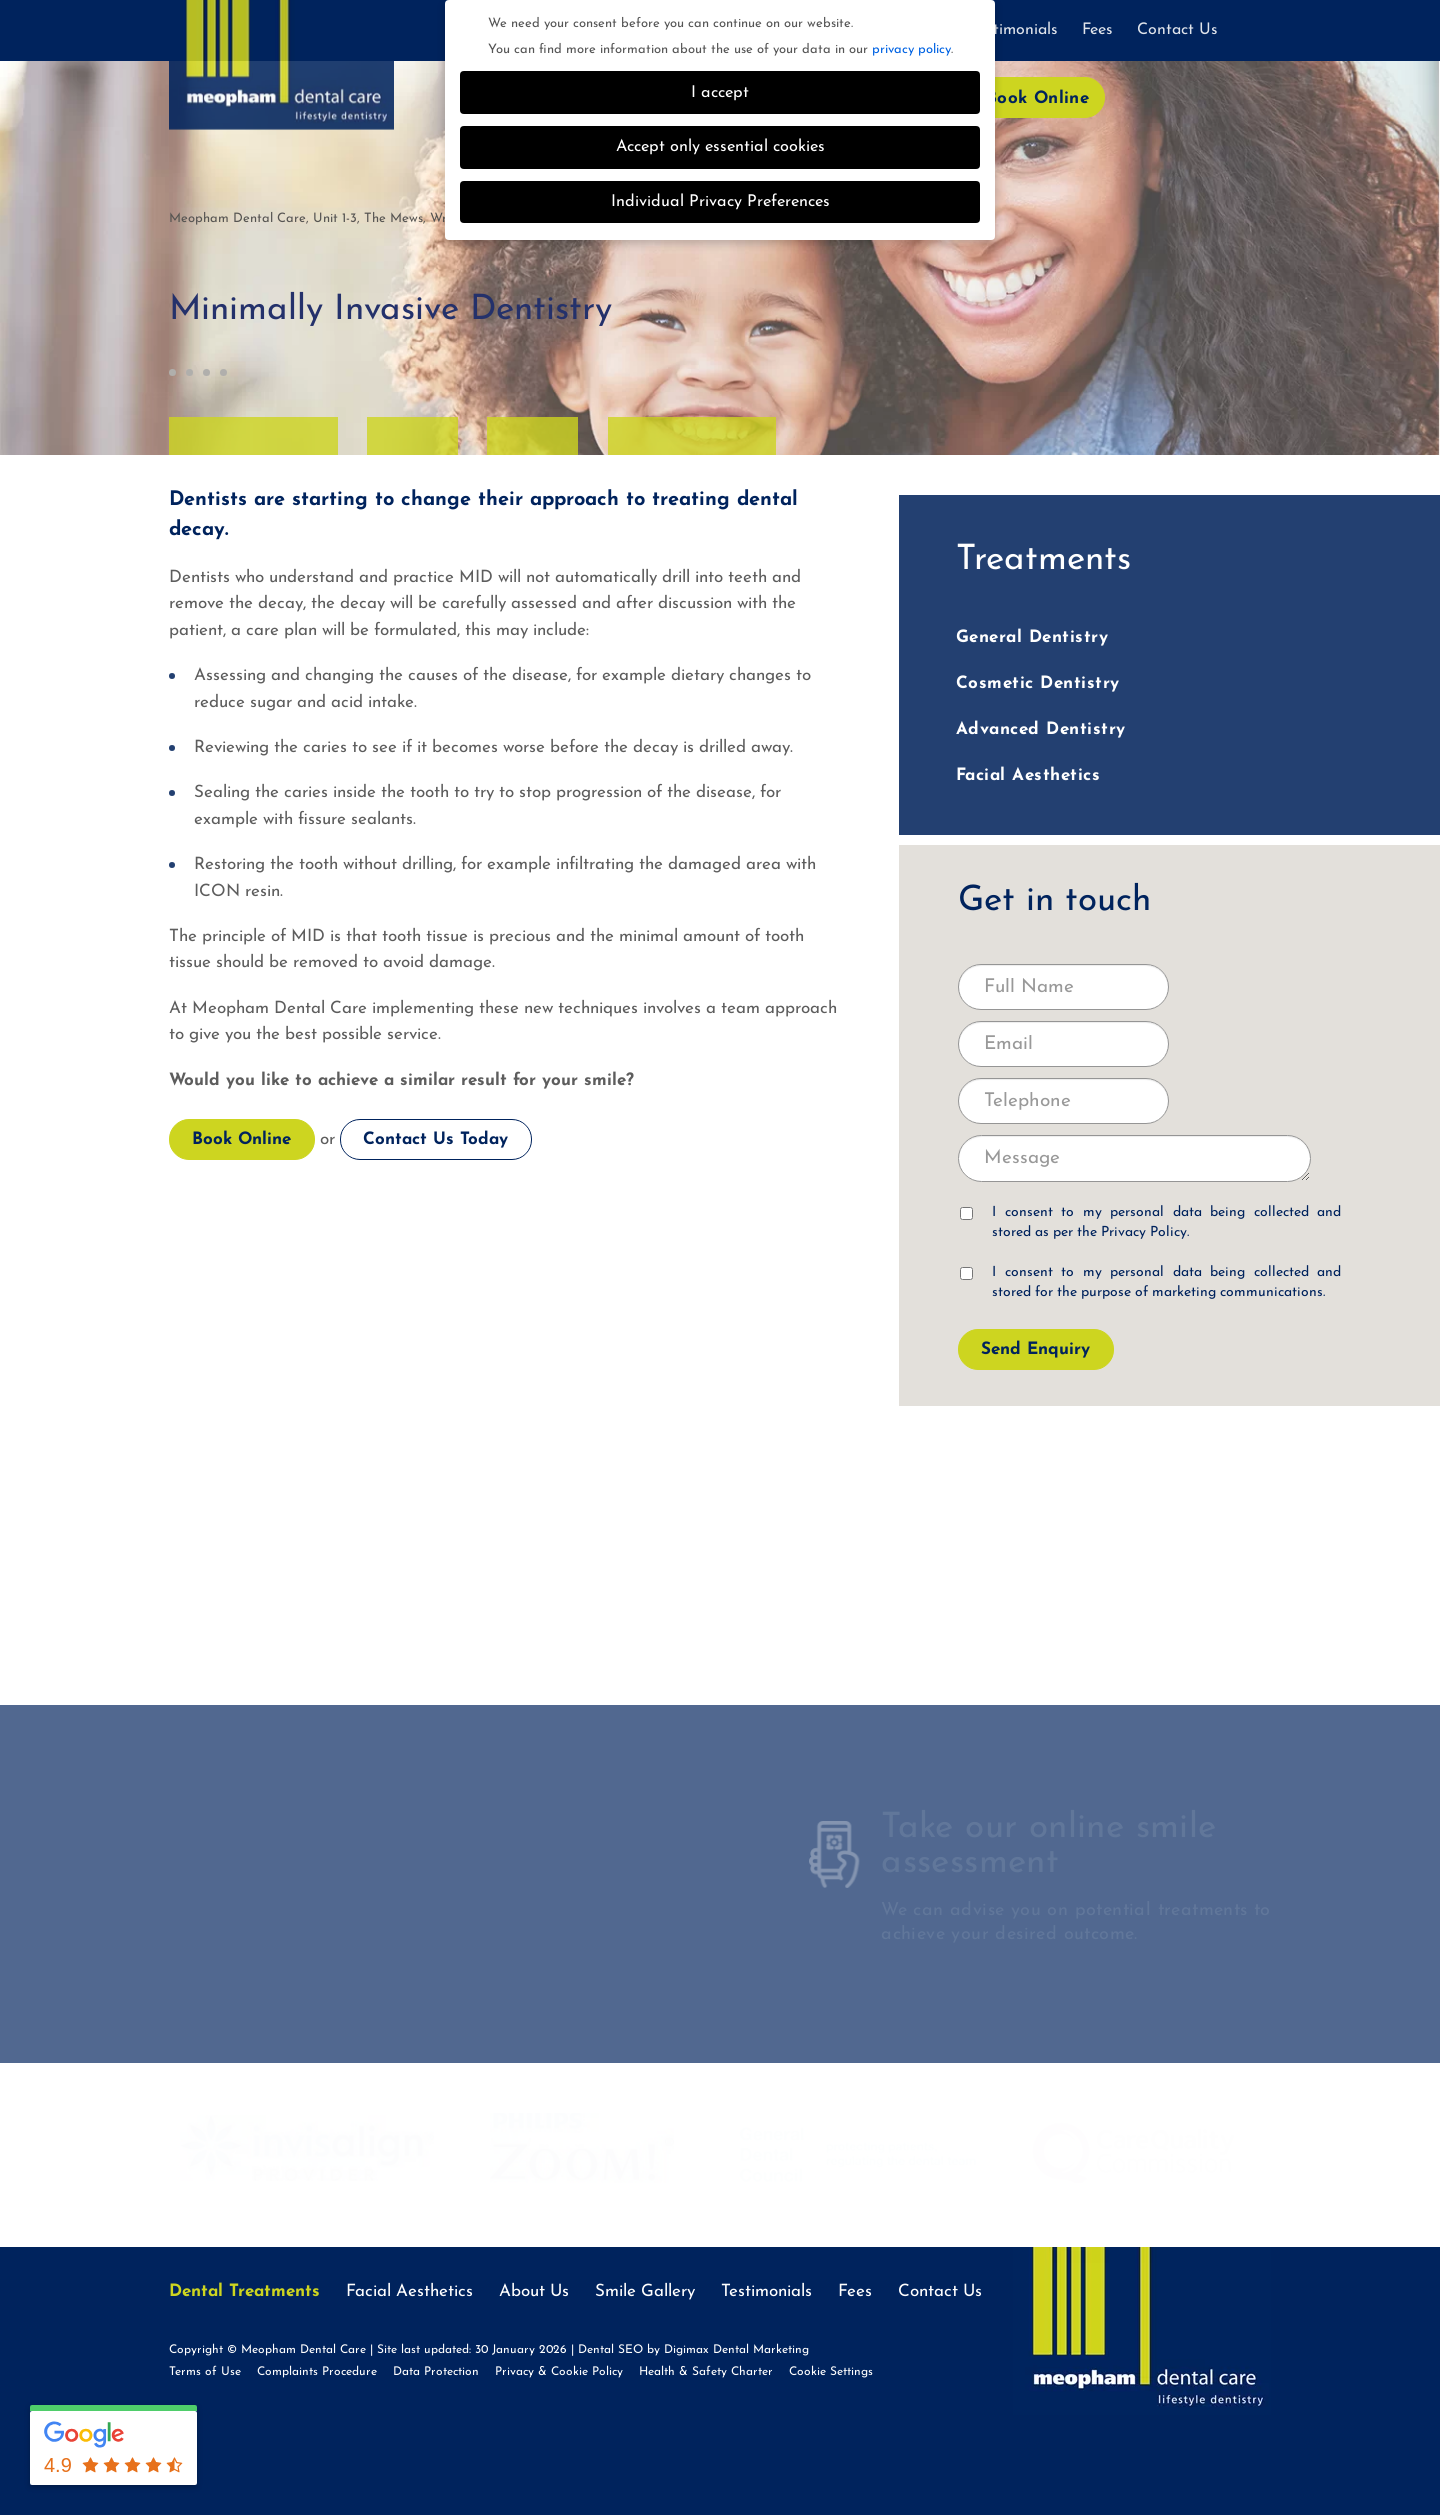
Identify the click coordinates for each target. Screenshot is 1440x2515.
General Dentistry (1032, 637)
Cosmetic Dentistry (1038, 683)
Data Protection (436, 2372)
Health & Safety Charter (706, 2372)
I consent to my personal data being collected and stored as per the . (1150, 1222)
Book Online (1037, 98)
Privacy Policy (1144, 1232)
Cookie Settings (831, 2372)
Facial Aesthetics (1028, 775)
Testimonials (1014, 30)
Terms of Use (205, 2372)
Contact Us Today (435, 1139)
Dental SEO (610, 2350)
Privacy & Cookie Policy (559, 2372)
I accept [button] (720, 93)
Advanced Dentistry (1041, 729)
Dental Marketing (761, 2350)
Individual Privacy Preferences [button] (720, 202)
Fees (1097, 30)
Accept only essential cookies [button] (720, 147)
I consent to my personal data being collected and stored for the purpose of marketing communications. (1150, 1282)
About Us (534, 2291)
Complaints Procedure (317, 2372)
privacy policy (911, 49)
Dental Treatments (244, 2291)
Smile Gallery (645, 2291)
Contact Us (1177, 30)
